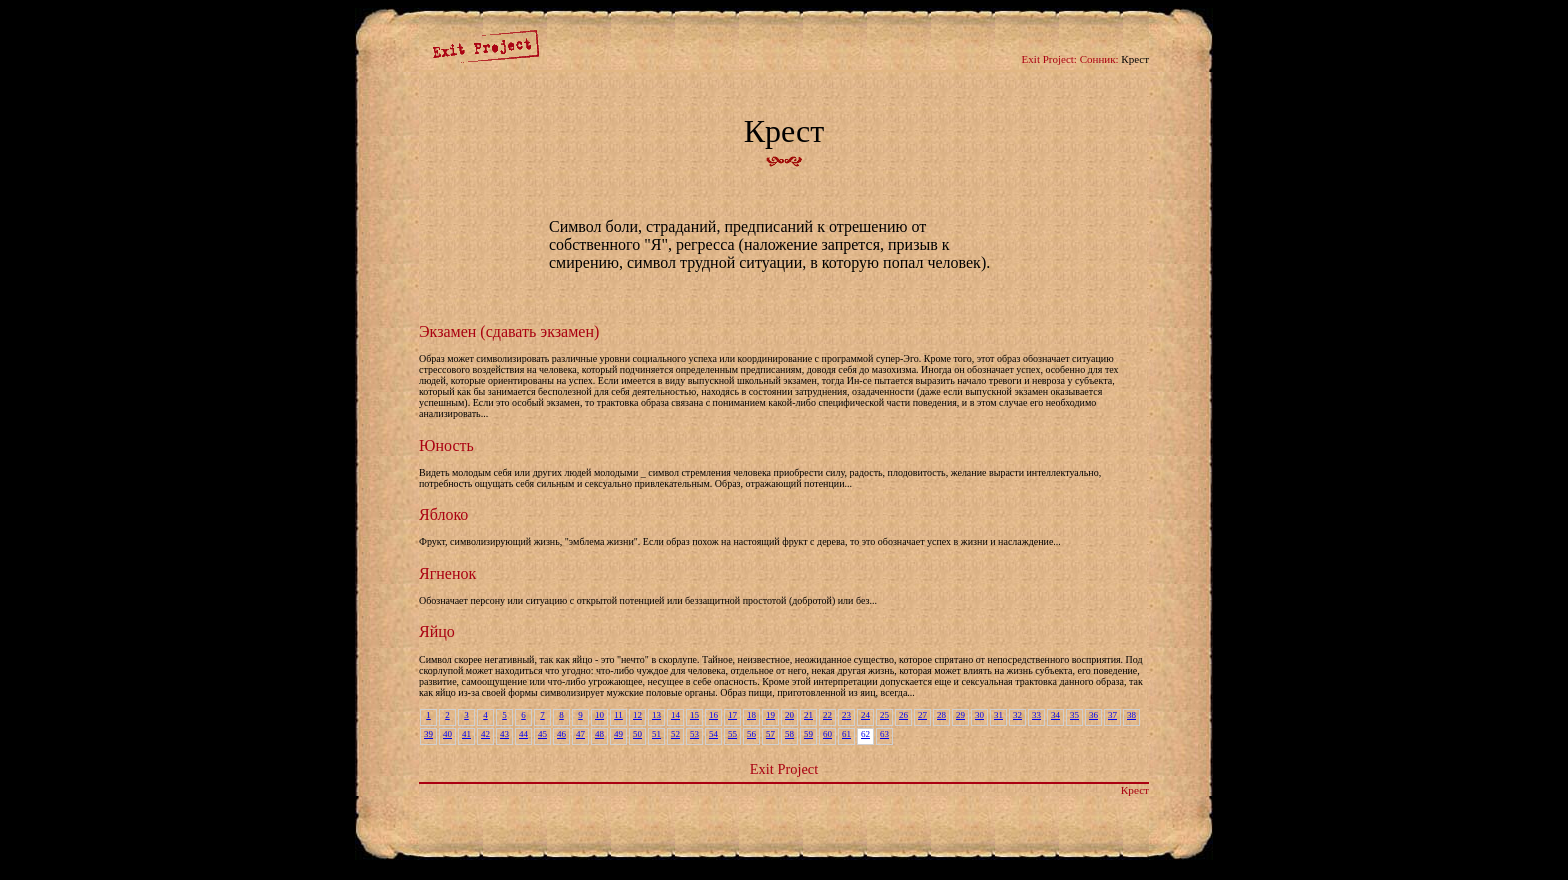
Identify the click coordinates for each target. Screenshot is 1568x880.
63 (884, 734)
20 (789, 715)
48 (599, 734)
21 (808, 715)
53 (694, 734)
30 (979, 715)
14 (675, 715)
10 (599, 715)
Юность (446, 445)
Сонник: (1099, 59)
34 (1055, 715)
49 (618, 734)
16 (713, 715)
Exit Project (784, 769)
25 (884, 715)
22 (827, 715)
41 (466, 734)
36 (1093, 715)
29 (960, 715)
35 (1074, 715)
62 (865, 734)
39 (428, 734)
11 (618, 715)
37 (1112, 715)
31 (998, 715)
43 (504, 734)
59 (808, 734)
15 (694, 715)
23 (846, 715)
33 (1036, 715)
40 (447, 734)
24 (865, 715)
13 (656, 715)
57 (770, 734)
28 (941, 715)
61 (846, 734)
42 (485, 734)
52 (675, 734)
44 (523, 734)
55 (732, 734)
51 (656, 734)
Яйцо (437, 631)
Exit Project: (1049, 59)
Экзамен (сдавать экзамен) (509, 331)
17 (732, 715)
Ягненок (447, 573)
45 (542, 734)
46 (561, 734)
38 (1131, 715)
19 (770, 715)
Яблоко (443, 514)
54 (713, 734)
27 (922, 715)
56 (751, 734)
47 (580, 734)
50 (637, 734)
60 (827, 734)
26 (903, 715)
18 (751, 715)
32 (1017, 715)
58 (789, 734)
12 (637, 715)
